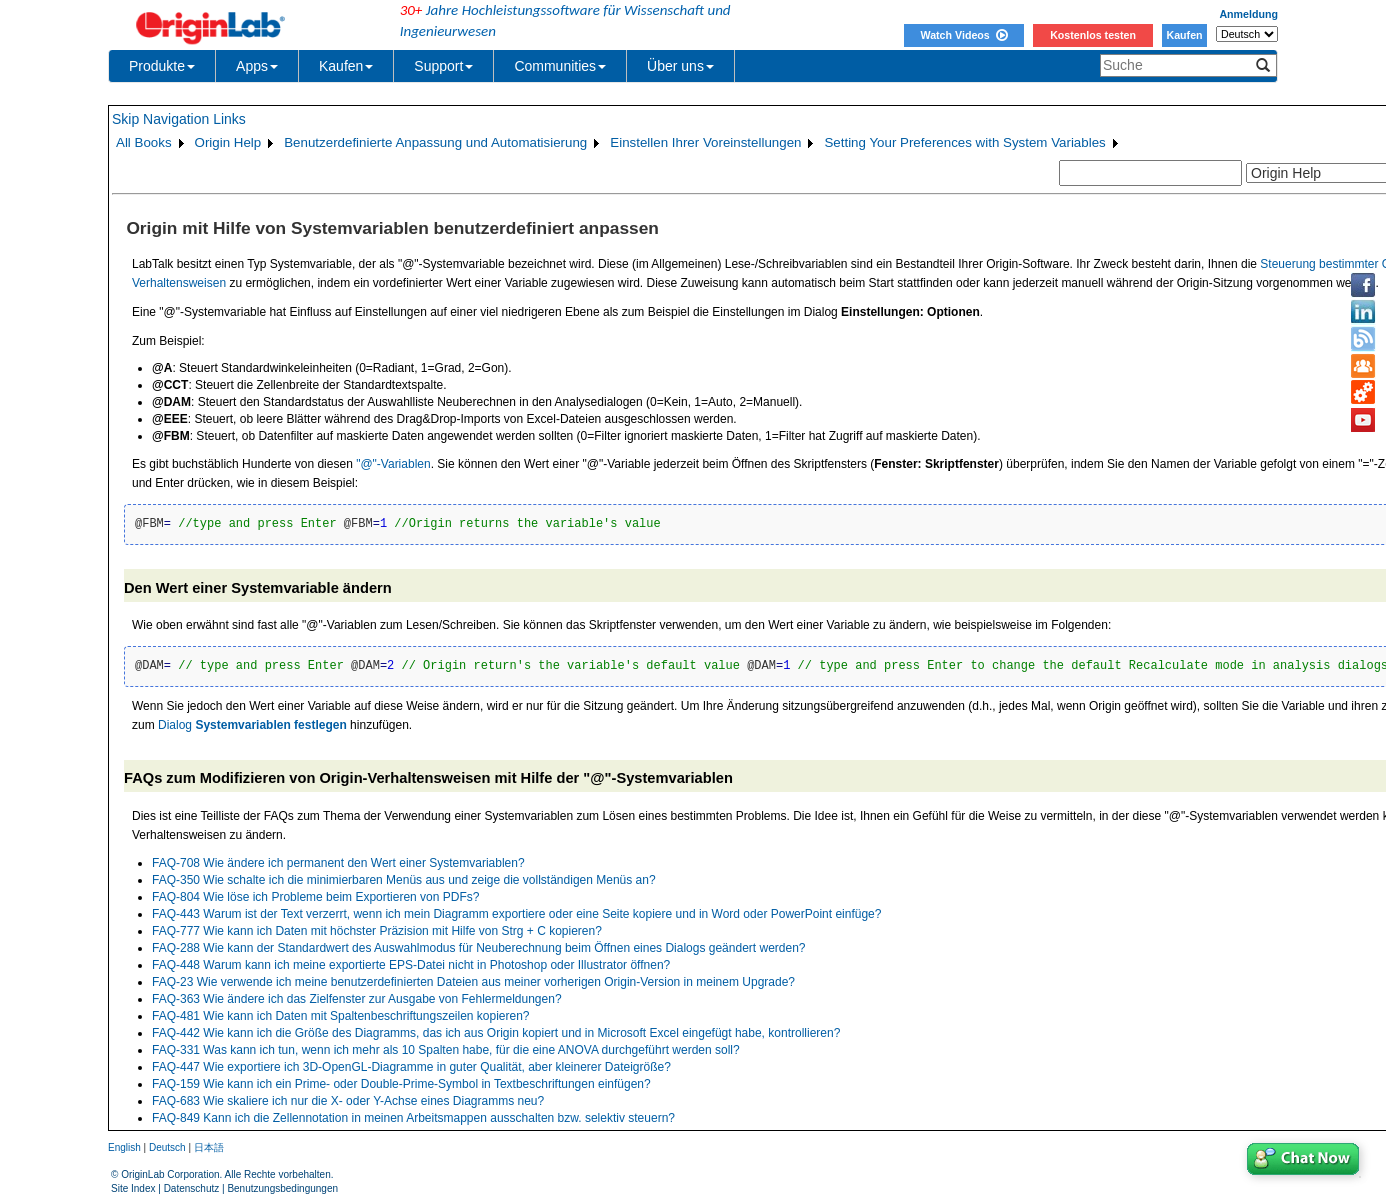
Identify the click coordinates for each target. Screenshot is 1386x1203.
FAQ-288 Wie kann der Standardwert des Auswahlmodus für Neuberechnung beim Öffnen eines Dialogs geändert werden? (479, 948)
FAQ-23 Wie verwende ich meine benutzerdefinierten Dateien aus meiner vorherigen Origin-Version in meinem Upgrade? (473, 982)
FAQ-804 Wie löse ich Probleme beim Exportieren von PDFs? (315, 897)
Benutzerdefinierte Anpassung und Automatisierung (435, 142)
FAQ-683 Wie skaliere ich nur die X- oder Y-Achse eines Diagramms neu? (348, 1101)
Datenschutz (192, 1188)
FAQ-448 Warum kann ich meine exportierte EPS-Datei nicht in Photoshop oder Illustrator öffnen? (411, 965)
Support (443, 66)
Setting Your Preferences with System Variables (964, 142)
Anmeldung (1248, 14)
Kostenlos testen (1093, 35)
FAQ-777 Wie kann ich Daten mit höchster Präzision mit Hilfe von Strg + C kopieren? (377, 931)
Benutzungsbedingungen (282, 1188)
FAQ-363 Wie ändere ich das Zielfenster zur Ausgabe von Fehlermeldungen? (357, 999)
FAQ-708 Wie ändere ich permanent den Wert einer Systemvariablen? (338, 863)
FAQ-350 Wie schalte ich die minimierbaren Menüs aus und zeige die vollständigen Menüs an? (404, 880)
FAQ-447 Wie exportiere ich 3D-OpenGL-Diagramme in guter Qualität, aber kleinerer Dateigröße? (411, 1067)
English (124, 1147)
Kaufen (1184, 35)
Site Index (133, 1188)
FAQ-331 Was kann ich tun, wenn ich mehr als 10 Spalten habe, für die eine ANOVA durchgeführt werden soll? (446, 1050)
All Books (144, 142)
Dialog (252, 725)
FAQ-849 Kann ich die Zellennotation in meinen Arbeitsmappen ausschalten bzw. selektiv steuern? (413, 1118)
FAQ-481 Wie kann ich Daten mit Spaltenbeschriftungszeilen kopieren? (341, 1016)
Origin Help (228, 142)
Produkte (162, 66)
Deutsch (167, 1147)
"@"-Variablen (393, 464)
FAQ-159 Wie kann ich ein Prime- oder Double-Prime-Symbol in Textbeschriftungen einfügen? (401, 1084)
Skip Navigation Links (179, 119)
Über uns (680, 66)
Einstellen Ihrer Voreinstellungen (705, 142)
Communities (560, 66)
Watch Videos (963, 35)
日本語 (209, 1147)
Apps (257, 66)
